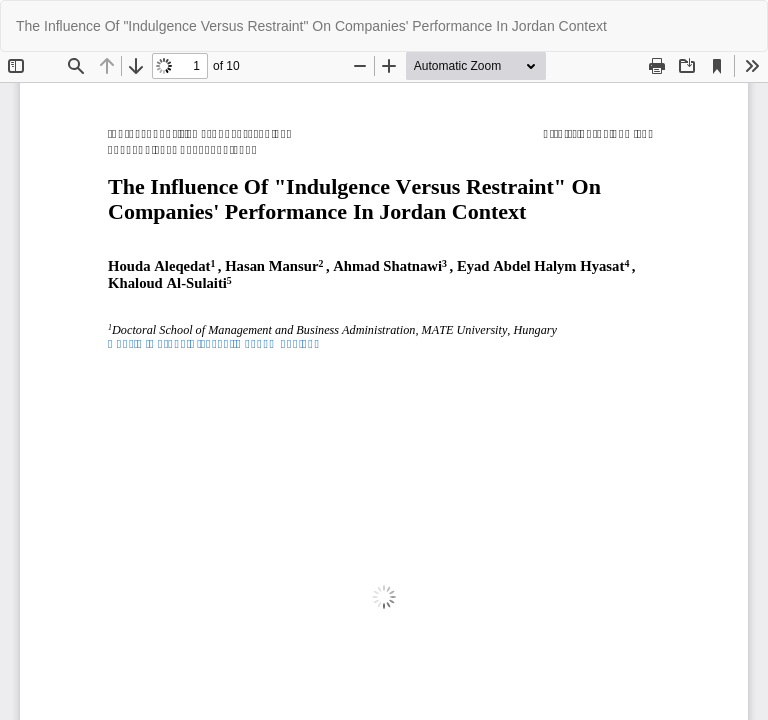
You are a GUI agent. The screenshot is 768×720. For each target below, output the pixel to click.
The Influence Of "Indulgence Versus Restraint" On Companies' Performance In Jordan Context (311, 26)
